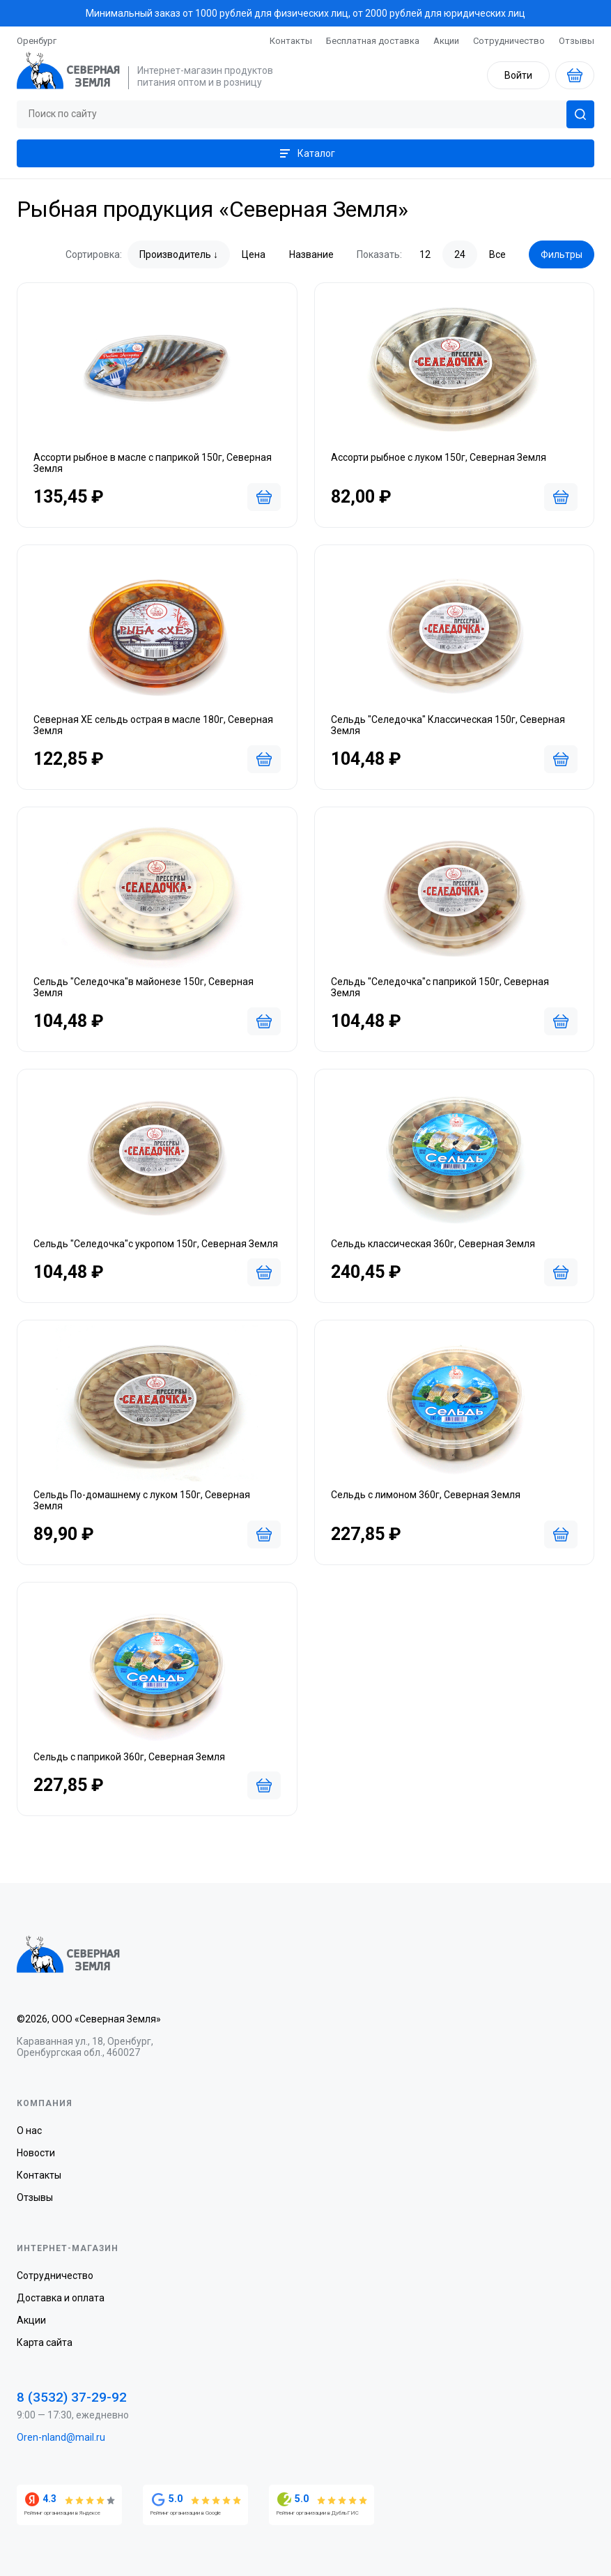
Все (497, 254)
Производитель (175, 254)
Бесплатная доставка (372, 41)
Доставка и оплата (61, 2297)
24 (459, 254)
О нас (29, 2130)
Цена (253, 254)
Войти (518, 75)
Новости (36, 2152)
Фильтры (561, 254)
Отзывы (576, 41)
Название (311, 254)
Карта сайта (44, 2342)
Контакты (291, 41)
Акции (446, 41)
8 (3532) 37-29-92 (72, 2397)
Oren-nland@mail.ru (61, 2437)
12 (425, 254)
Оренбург (36, 41)
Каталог (306, 153)
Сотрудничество (509, 41)
